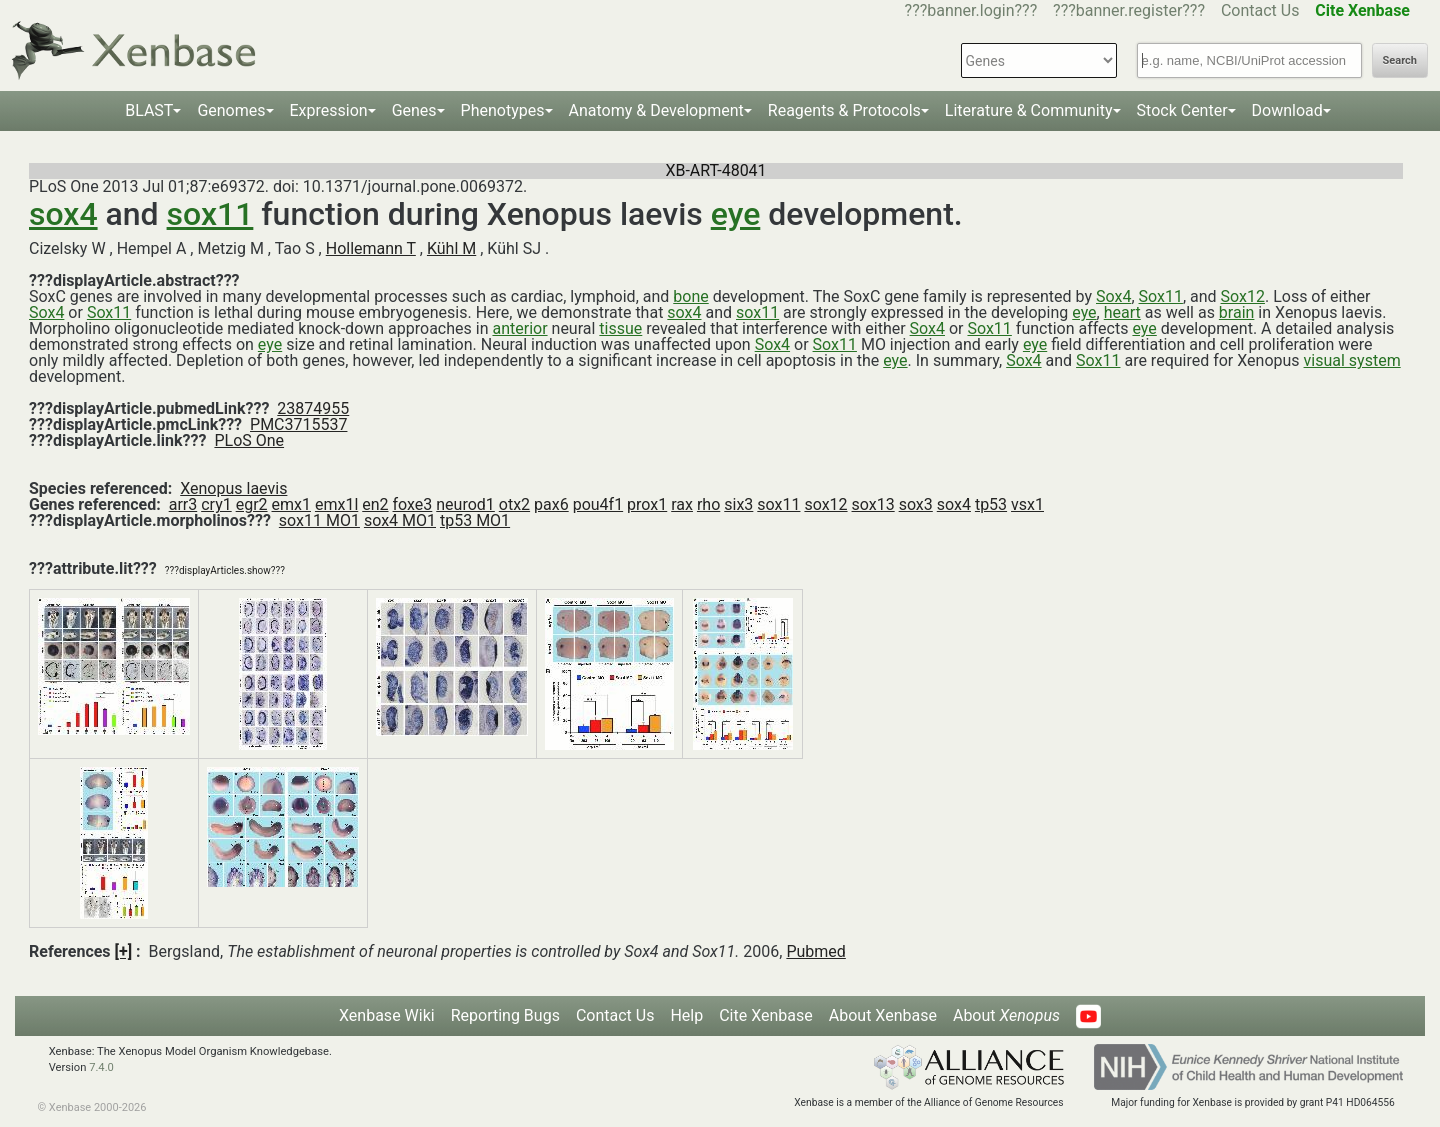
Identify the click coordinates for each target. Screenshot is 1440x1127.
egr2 (252, 504)
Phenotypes (503, 110)
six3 (738, 504)
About (1006, 1015)
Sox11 (1161, 296)
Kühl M (451, 248)
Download (1287, 110)
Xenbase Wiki (387, 1015)
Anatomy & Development (656, 110)
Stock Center (1182, 110)
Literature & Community (1029, 110)
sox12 (825, 504)
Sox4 (1113, 296)
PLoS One (249, 440)
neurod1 (465, 504)
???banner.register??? (1129, 10)
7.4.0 (101, 1067)
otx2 (514, 504)
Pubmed (815, 951)
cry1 (216, 504)
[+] (124, 951)
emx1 (291, 504)
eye (736, 214)
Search (1400, 60)
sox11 (210, 214)
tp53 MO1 (475, 520)
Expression (329, 110)
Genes (414, 110)
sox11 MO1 (319, 520)
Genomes (231, 110)
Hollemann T (371, 248)
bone (690, 296)
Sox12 (1243, 296)
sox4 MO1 (400, 520)
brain (1237, 312)
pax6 (551, 504)
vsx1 (1027, 504)
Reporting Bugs (505, 1015)
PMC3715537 (298, 424)
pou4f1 (598, 504)
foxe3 (413, 504)
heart (1122, 312)
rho (708, 504)
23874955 (313, 408)
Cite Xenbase (766, 1015)
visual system (1352, 360)
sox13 (873, 504)
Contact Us (1260, 10)
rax (682, 504)
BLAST (149, 110)
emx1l (336, 504)
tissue (620, 328)
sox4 (63, 214)
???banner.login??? (971, 10)
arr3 (183, 504)
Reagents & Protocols (844, 110)
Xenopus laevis (233, 488)
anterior (519, 328)
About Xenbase (883, 1015)
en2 (375, 504)
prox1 (647, 504)
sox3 (916, 504)
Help (686, 1015)
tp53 (991, 504)
